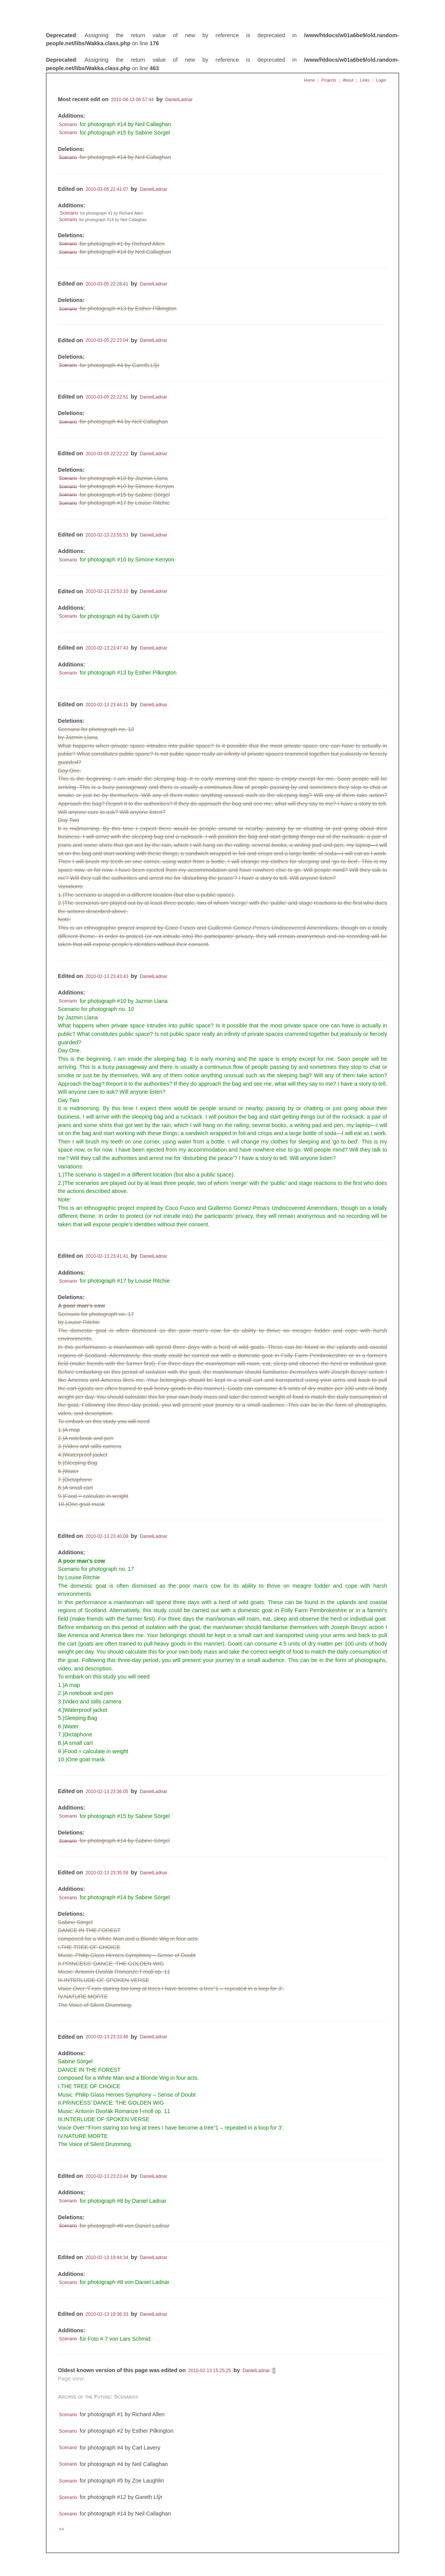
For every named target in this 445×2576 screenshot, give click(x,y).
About (348, 80)
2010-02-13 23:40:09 (106, 1536)
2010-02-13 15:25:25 (209, 2370)
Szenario (68, 2339)
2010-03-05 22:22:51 (106, 397)
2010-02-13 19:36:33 (106, 2314)
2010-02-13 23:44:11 (106, 704)
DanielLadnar (178, 99)
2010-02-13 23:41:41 (106, 1256)
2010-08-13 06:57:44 (132, 99)
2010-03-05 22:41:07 (106, 189)
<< (61, 2529)
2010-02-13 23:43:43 (106, 976)
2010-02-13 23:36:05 (106, 1791)
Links (364, 80)
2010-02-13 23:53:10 (106, 591)
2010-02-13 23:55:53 (106, 535)
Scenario (68, 124)
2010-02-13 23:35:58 (106, 1872)
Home (309, 80)
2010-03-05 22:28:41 (106, 284)
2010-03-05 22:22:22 (106, 453)
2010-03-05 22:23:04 (106, 340)
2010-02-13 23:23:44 (106, 2176)
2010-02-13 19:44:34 (106, 2257)
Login (381, 80)
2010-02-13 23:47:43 (106, 648)
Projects (329, 80)
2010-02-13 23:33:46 (106, 2037)
